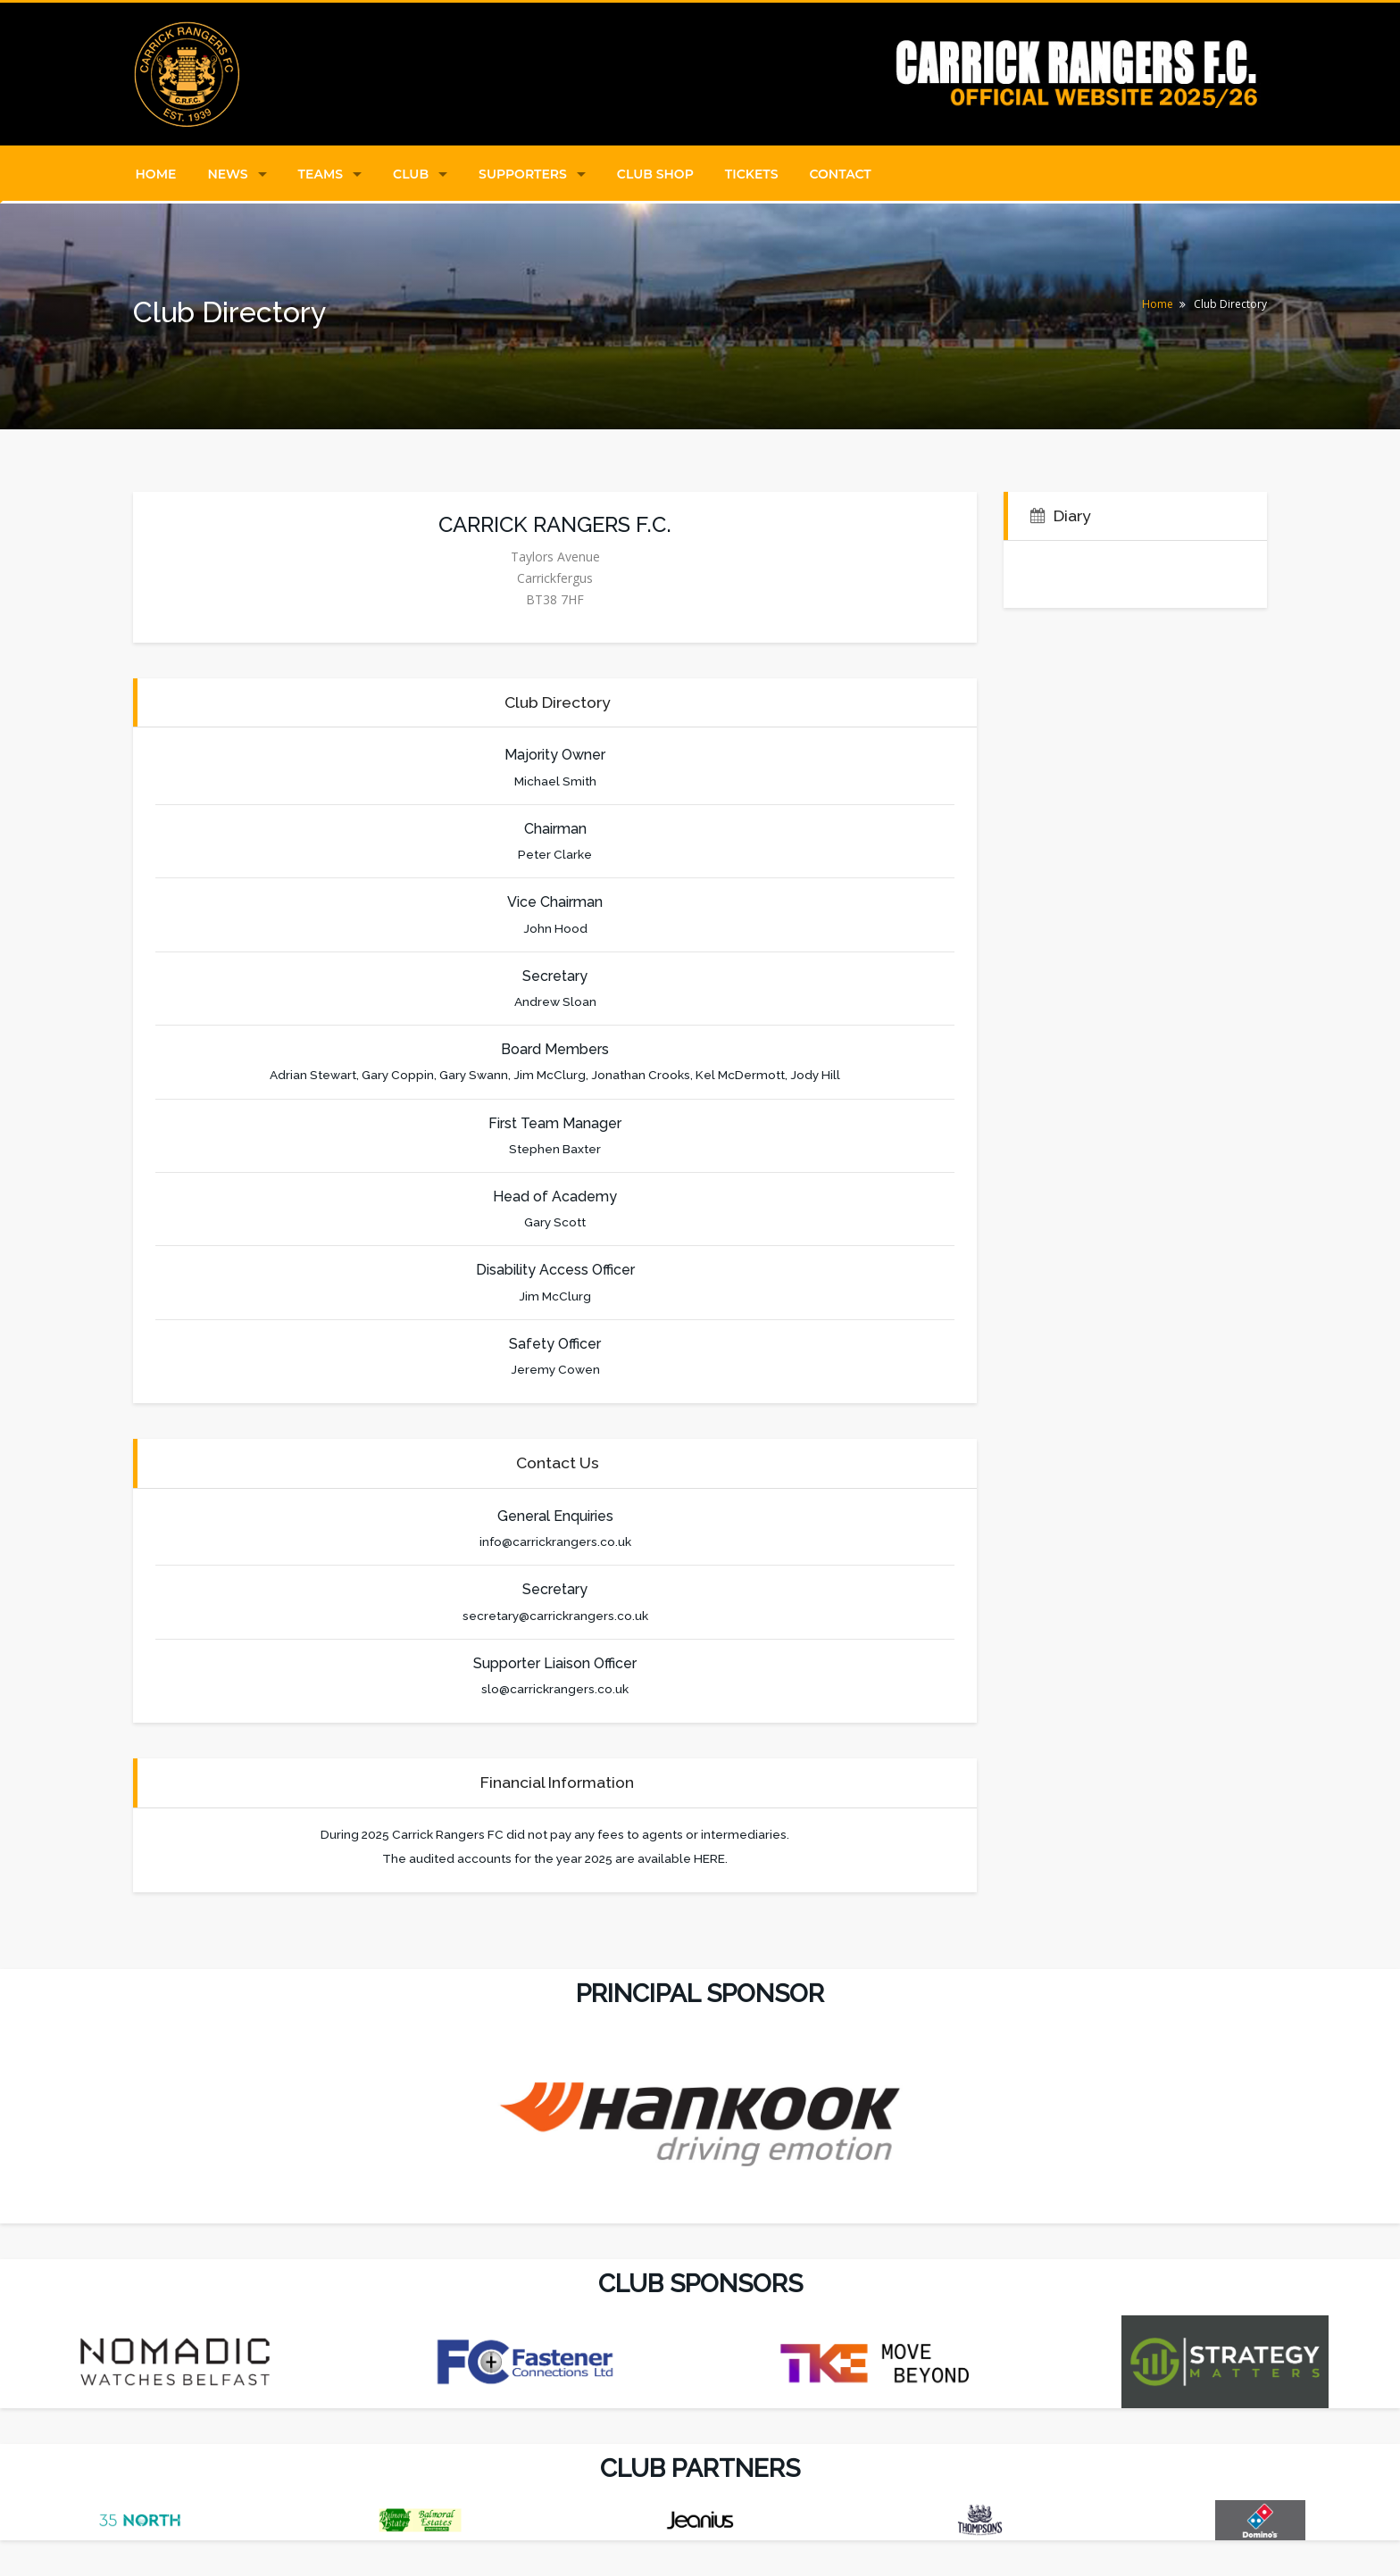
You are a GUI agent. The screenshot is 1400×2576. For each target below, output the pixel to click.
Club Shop (655, 174)
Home (156, 174)
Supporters (523, 174)
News (227, 174)
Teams (320, 174)
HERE (709, 1858)
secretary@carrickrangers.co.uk (555, 1615)
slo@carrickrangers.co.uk (555, 1689)
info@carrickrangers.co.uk (555, 1541)
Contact (840, 174)
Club (411, 174)
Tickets (752, 174)
